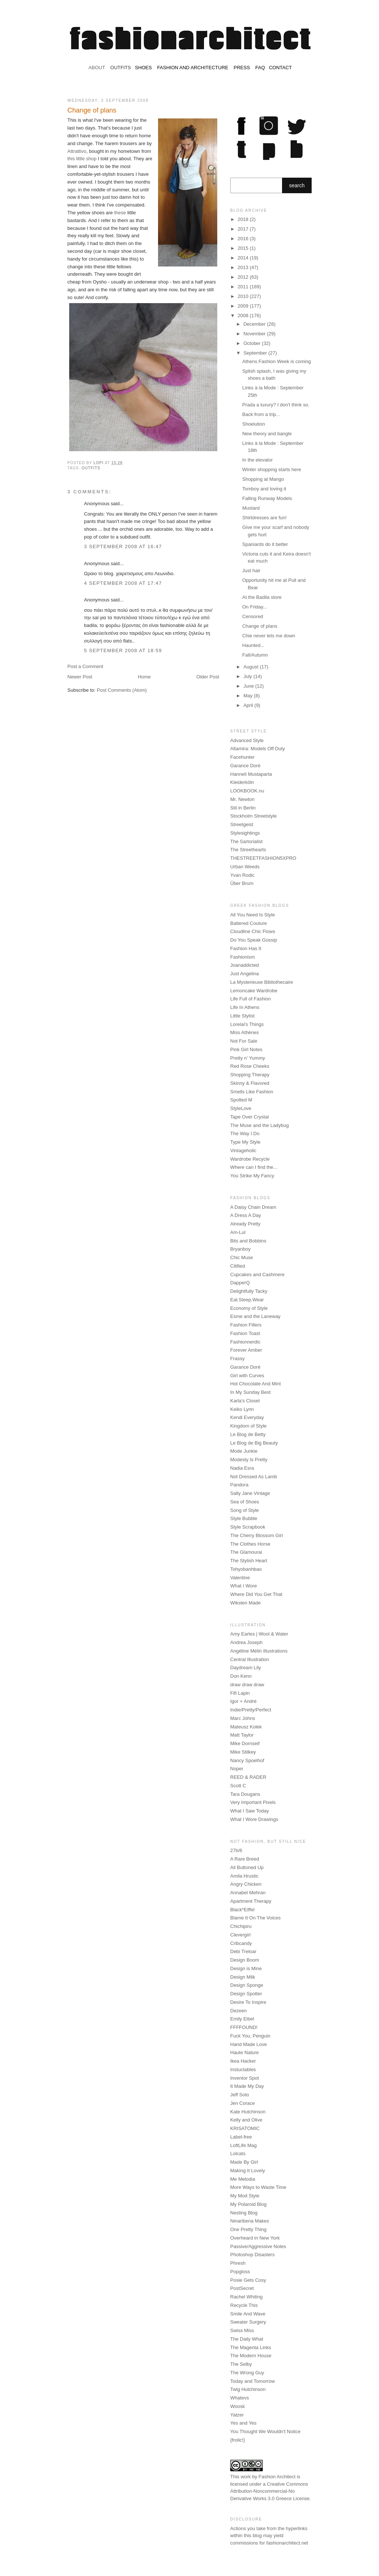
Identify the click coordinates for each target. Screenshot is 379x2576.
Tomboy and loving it (264, 489)
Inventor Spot (244, 2078)
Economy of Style (249, 1308)
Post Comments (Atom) (122, 690)
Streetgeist (241, 824)
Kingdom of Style (248, 1426)
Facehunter (242, 757)
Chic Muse (241, 1257)
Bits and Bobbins (248, 1241)
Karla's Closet (245, 1400)
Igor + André (243, 1701)
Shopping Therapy (249, 1074)
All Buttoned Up (247, 1867)
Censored (252, 616)
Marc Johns (242, 1718)
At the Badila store (261, 597)
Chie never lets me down (268, 635)
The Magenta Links (250, 2347)
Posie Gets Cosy (248, 2280)
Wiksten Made (245, 1603)
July (249, 676)
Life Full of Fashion (250, 999)
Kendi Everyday (247, 1417)
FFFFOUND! (244, 2027)
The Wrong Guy (247, 2372)
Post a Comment (85, 666)
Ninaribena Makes (249, 2221)
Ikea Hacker (243, 2061)
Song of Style (244, 1510)
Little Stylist (242, 1016)
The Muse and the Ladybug (259, 1125)
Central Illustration (249, 1659)
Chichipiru (241, 1926)
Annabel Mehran (247, 1892)
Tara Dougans (245, 1794)
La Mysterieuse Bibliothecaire (261, 982)
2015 (244, 248)
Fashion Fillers (246, 1325)
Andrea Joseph (246, 1642)
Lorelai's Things (247, 1024)
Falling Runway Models (267, 498)
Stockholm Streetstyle (253, 816)
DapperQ (240, 1282)
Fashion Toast (245, 1333)
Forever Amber (246, 1350)
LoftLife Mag (243, 2145)
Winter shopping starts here (271, 469)
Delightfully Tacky (248, 1291)
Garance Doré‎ (245, 1367)
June (249, 686)
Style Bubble (243, 1518)
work (246, 2476)
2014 (244, 258)
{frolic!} (237, 2440)
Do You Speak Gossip (253, 940)
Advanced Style (247, 740)
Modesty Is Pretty (248, 1459)
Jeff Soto (239, 2094)
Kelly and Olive (246, 2120)
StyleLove (240, 1108)
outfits (91, 468)
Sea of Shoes (244, 1502)
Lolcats (237, 2153)
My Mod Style (244, 2195)
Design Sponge (246, 1985)
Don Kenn (241, 1676)
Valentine (240, 1577)
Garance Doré (245, 765)
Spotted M (241, 1100)
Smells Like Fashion (251, 1091)
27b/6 (236, 1850)
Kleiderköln (242, 782)
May (249, 695)
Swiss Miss (242, 2330)
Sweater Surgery (248, 2322)
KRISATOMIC (245, 2128)
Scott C (238, 1785)
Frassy (237, 1358)
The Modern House (250, 2355)
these (120, 212)
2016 (244, 238)
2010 (244, 296)
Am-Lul (237, 1232)
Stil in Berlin (243, 808)
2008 (244, 315)
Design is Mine (246, 1968)
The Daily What (246, 2339)
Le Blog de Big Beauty (254, 1443)
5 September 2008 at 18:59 (123, 650)
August (252, 667)
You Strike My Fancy (252, 1175)
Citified (237, 1266)
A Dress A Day (245, 1215)
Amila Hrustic (244, 1876)
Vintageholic (243, 1150)
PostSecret (242, 2288)
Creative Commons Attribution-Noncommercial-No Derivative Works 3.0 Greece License (269, 2491)
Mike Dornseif (244, 1743)
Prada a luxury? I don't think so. (275, 404)
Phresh (237, 2263)
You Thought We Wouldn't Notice (265, 2431)
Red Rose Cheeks (249, 1066)
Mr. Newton (242, 799)
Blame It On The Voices (255, 1918)
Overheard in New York (255, 2238)
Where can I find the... (253, 1167)
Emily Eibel (242, 2019)
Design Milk (242, 1977)
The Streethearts (248, 849)
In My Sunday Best (250, 1392)
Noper (236, 1768)
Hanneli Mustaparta (251, 774)
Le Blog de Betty (247, 1434)
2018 (244, 219)
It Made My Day (247, 2086)
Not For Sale (243, 1041)
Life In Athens (244, 1007)
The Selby (241, 2364)
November (255, 333)
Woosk (237, 2406)
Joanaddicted (244, 965)
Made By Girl (244, 2162)
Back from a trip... (261, 414)
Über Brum (242, 883)
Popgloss (240, 2271)
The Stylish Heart (248, 1560)
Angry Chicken (246, 1884)
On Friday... (254, 607)
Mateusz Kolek (246, 1727)
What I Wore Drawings (254, 1819)
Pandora (239, 1484)
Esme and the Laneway (255, 1316)
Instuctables (243, 2069)
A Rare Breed (244, 1859)
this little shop (82, 158)
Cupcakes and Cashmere (257, 1274)
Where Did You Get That (256, 1594)
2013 (244, 267)
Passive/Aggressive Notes (258, 2246)
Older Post (208, 677)
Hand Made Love (248, 2044)
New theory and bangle (267, 433)
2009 (244, 306)
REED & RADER (248, 1777)
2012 (244, 277)
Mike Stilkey (243, 1752)
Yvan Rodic (242, 875)
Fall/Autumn (255, 655)
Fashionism (242, 957)
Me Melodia (242, 2179)
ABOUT (96, 67)
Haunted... (253, 645)
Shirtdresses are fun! (264, 517)
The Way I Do (244, 1133)
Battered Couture (248, 923)
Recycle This (244, 2305)
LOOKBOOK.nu (247, 791)
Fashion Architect (277, 2476)
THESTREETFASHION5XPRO (263, 858)
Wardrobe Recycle (249, 1159)
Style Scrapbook (247, 1527)
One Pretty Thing (248, 2229)
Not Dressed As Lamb (253, 1476)
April (249, 705)
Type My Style (245, 1142)
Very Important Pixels (253, 1802)
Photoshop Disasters (252, 2254)
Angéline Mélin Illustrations (259, 1651)
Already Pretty (245, 1224)
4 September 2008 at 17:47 (123, 583)
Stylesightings (245, 833)
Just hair (251, 570)
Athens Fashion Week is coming (276, 361)
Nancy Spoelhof (247, 1760)
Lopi (99, 463)
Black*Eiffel (242, 1909)
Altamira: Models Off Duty (257, 748)
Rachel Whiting (246, 2297)
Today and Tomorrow (252, 2381)
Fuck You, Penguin (250, 2036)
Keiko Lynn (242, 1409)
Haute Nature (244, 2052)
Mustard (250, 508)
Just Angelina (244, 973)
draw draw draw (247, 1684)
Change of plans (259, 626)
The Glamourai (246, 1552)
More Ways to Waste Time (258, 2187)
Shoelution (253, 424)
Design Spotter (246, 1993)
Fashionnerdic (245, 1342)
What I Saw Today (249, 1811)
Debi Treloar (243, 1951)
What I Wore (243, 1586)
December (255, 324)
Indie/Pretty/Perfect (250, 1710)
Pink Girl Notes (246, 1049)
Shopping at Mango (263, 479)
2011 (244, 286)
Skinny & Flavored (249, 1083)
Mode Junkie (244, 1451)
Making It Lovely (247, 2170)
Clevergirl (240, 1935)
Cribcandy (241, 1943)
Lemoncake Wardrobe (253, 990)
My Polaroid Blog (248, 2204)
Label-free (241, 2137)
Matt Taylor (242, 1735)
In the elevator (257, 460)
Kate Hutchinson (247, 2111)
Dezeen (238, 2010)
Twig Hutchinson (247, 2389)
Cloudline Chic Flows (252, 931)
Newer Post (79, 677)
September (256, 353)
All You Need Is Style (252, 915)
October (253, 343)
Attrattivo (76, 151)
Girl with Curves (247, 1375)
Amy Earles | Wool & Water (259, 1634)
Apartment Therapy (250, 1901)
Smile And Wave (247, 2314)
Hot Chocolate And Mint (255, 1383)
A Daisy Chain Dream (253, 1207)
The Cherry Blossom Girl (256, 1535)
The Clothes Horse (250, 1544)
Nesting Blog (244, 2213)
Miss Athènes (244, 1032)
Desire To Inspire (248, 2002)
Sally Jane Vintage (250, 1493)
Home (144, 677)
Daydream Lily (245, 1667)
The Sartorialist (246, 841)
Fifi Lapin (240, 1693)
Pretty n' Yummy (247, 1058)
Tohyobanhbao (246, 1569)
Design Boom (244, 1960)
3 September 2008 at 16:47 (123, 546)
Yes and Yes (243, 2423)
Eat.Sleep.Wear (247, 1299)
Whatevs (239, 2398)
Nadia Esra (242, 1468)
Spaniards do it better (265, 544)
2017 (244, 229)
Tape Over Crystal (249, 1117)
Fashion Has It (245, 948)
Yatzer (237, 2415)
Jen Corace (242, 2103)
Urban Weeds (244, 866)
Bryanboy (240, 1249)
